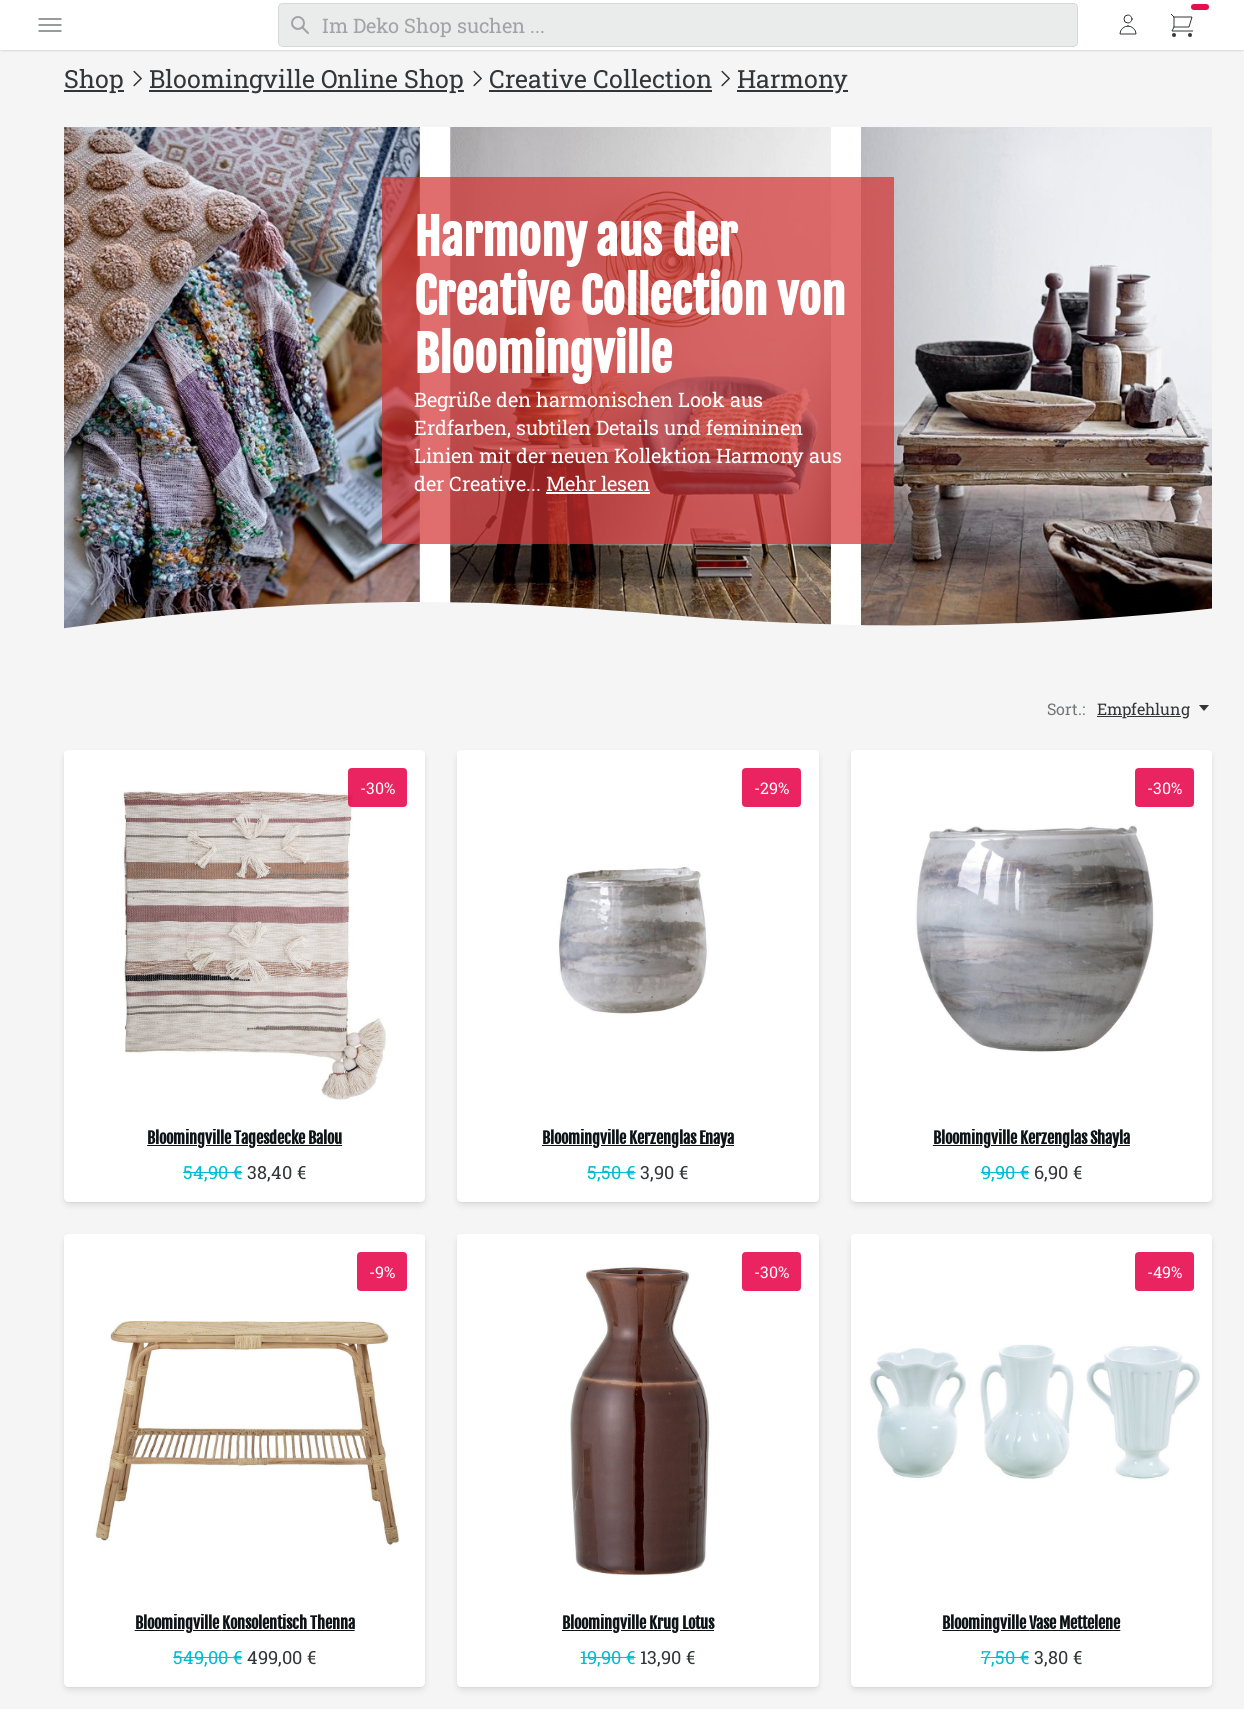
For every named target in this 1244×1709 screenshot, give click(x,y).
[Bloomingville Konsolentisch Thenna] (244, 1416)
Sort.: (1066, 708)
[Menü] (50, 25)
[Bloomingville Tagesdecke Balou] (244, 930)
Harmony (792, 78)
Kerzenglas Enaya (638, 1138)
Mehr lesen (598, 483)
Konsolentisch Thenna (245, 1625)
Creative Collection (600, 78)
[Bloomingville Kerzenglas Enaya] (637, 930)
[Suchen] (678, 25)
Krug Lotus (638, 1625)
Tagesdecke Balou (244, 1138)
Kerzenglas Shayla (1031, 1138)
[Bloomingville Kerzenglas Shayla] (1031, 930)
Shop (94, 78)
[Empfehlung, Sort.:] (1154, 708)
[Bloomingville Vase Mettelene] (1031, 1416)
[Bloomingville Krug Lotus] (637, 1416)
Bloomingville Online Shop (306, 78)
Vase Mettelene (1031, 1625)
